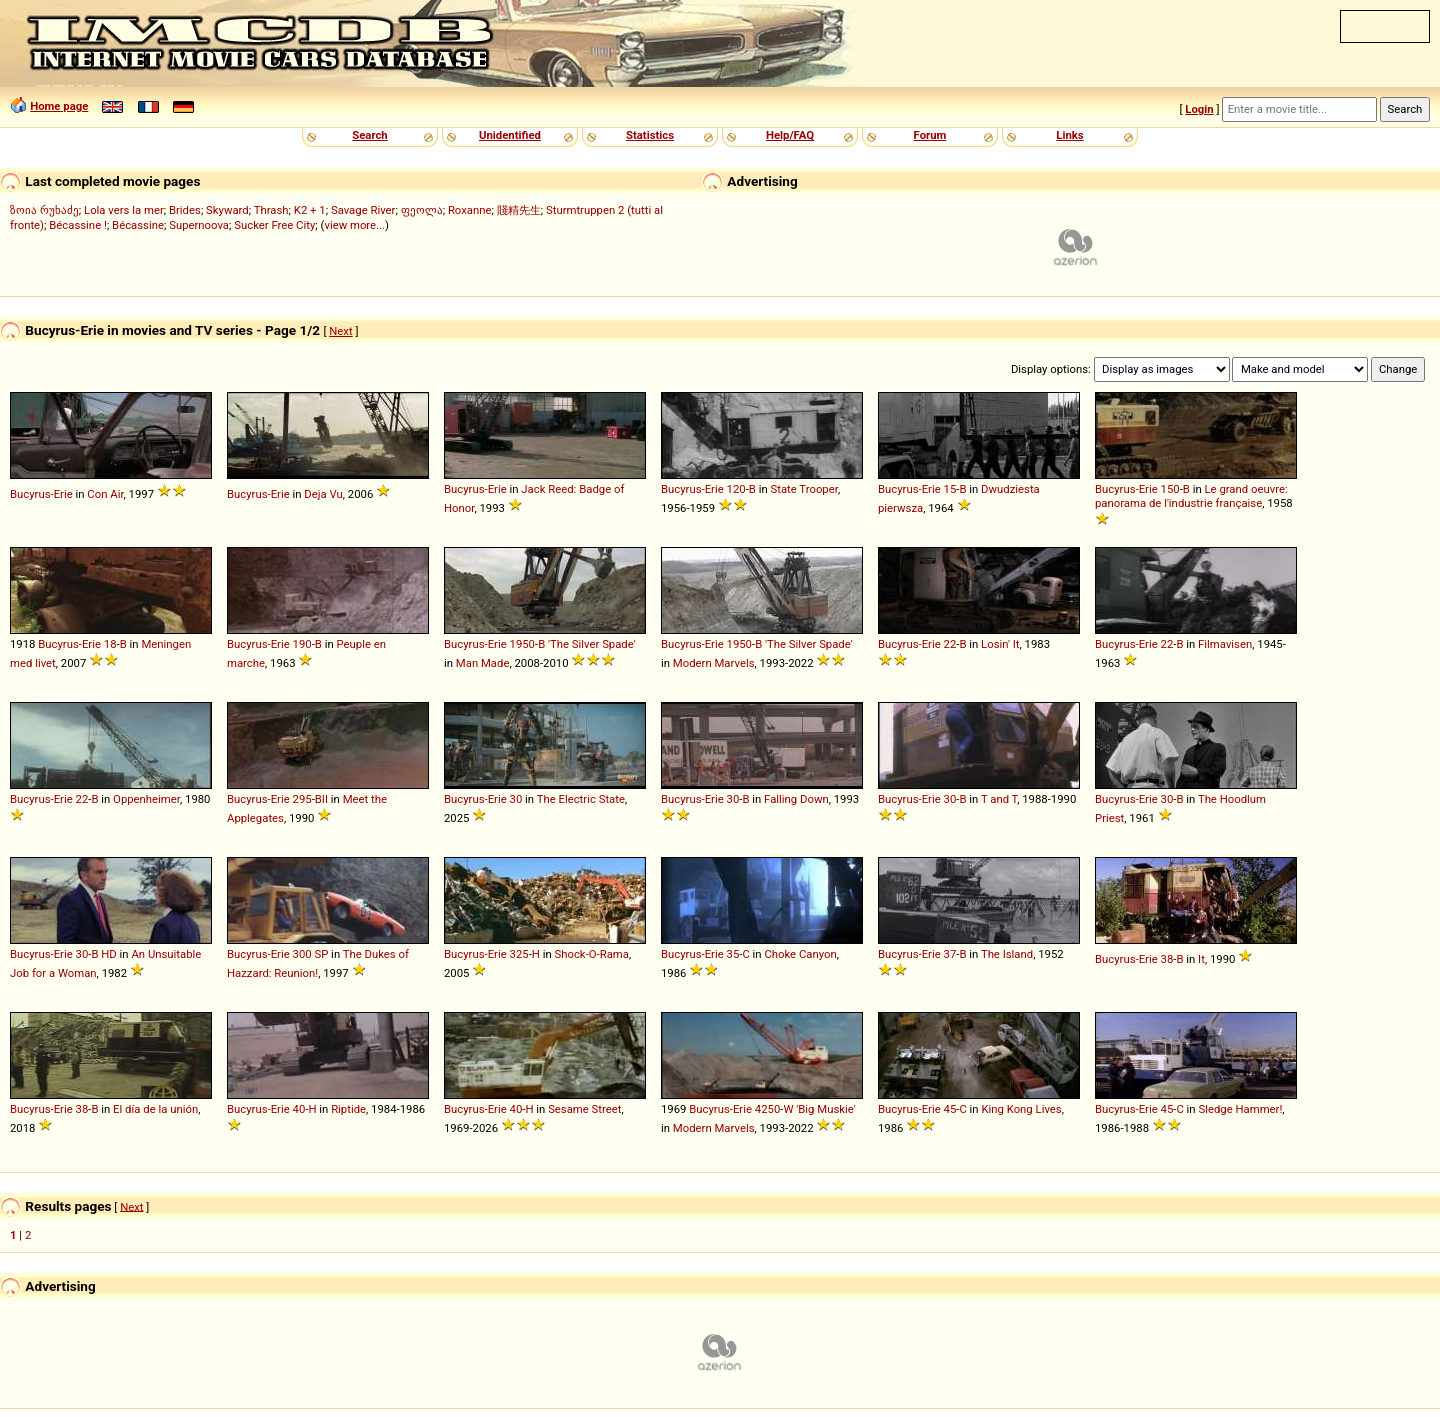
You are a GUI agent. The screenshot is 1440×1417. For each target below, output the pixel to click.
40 (299, 1109)
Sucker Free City (274, 225)
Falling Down (796, 799)
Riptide (348, 1109)
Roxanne (470, 210)
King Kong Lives (1021, 1109)
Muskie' (836, 1109)
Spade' (619, 644)
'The (558, 644)
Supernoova (199, 225)
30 (516, 799)
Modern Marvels (714, 663)
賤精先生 (519, 210)
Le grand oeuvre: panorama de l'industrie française (1191, 496)
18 (110, 644)
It (1201, 959)
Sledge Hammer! (1240, 1109)
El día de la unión (155, 1109)
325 (519, 954)
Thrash (271, 210)
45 (950, 1109)
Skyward (227, 210)
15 (950, 489)
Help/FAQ (790, 135)
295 (302, 799)
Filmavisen (1225, 644)
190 (302, 644)
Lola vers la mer (124, 210)
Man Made (483, 663)
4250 (767, 1109)
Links (1069, 135)
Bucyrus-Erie (41, 494)
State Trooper (803, 489)
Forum (930, 135)
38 (1167, 959)
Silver (586, 644)
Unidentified (510, 135)
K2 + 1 (310, 210)
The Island (1007, 954)
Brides (185, 210)
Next (340, 331)
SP (321, 954)
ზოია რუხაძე (44, 210)
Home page (59, 106)
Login (1199, 109)
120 (736, 489)
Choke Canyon (800, 954)
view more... (354, 225)
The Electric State (581, 799)
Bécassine (138, 225)
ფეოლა (422, 210)
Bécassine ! (78, 225)
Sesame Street (584, 1109)
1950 (522, 644)
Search (369, 135)
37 (950, 954)
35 (733, 954)
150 (1170, 489)
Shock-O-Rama (592, 954)
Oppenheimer (146, 799)
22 (950, 644)
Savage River (363, 210)
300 (302, 954)
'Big (805, 1109)
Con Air (105, 494)
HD (109, 954)
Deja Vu (323, 494)
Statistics (650, 135)
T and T (999, 799)
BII (321, 799)
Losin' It (1000, 644)
